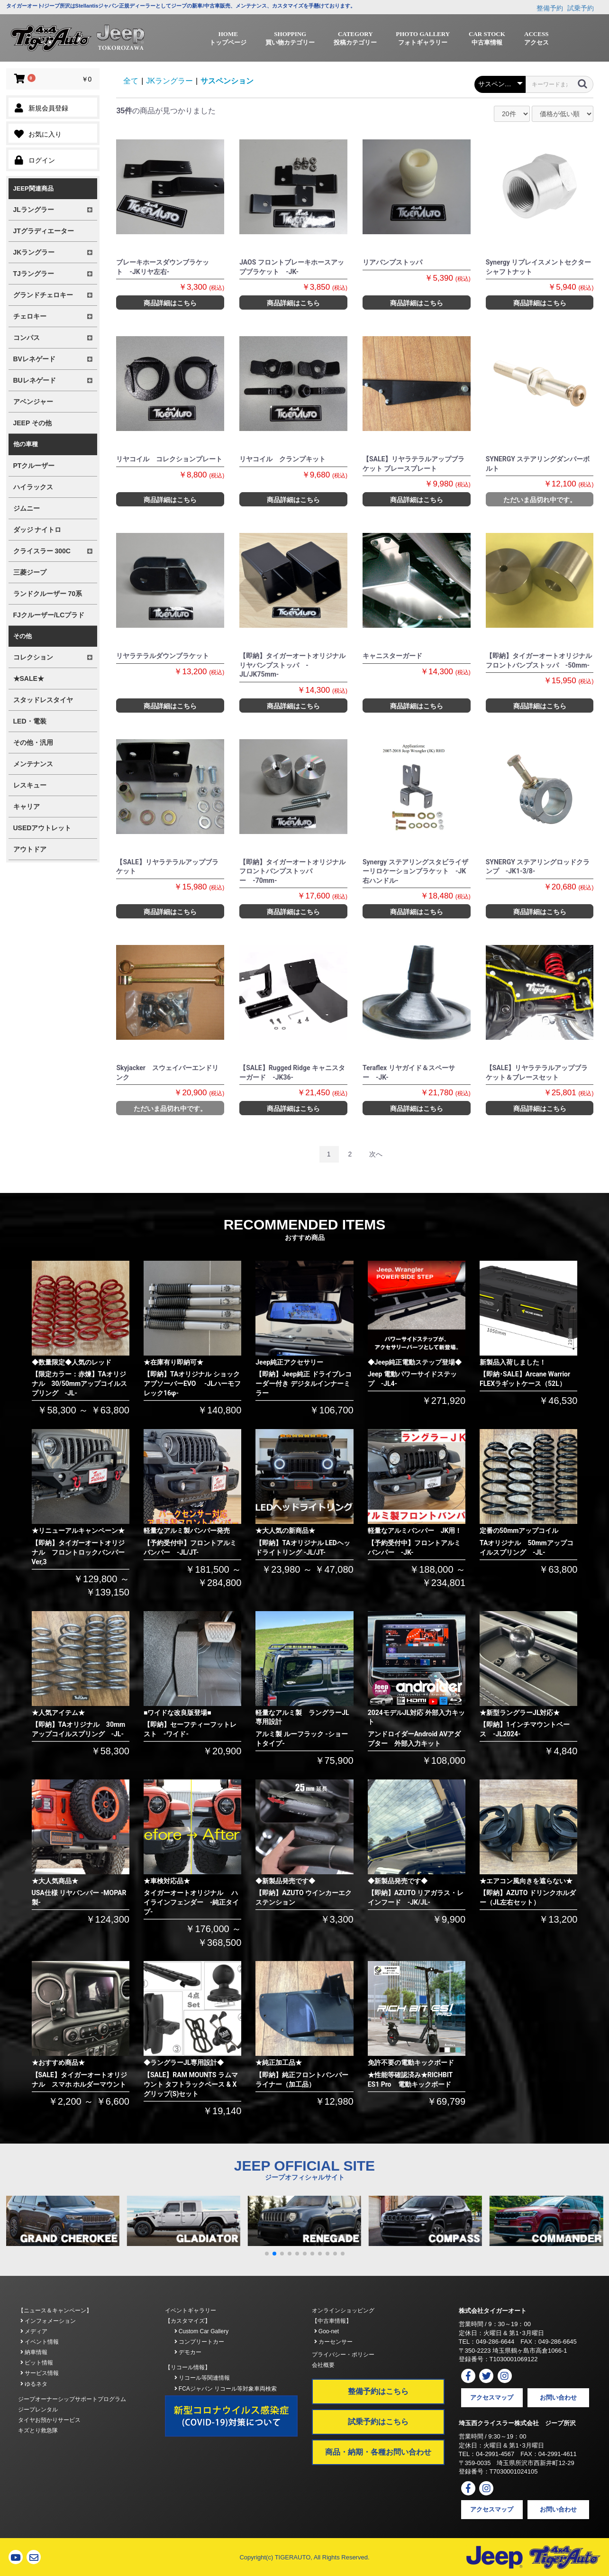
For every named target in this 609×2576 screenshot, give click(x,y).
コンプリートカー (199, 2341)
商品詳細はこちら (170, 303)
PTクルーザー (34, 465)
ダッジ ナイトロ (37, 529)
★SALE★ (28, 678)
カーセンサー (333, 2341)
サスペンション (227, 81)
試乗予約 (580, 8)
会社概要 (323, 2365)
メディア (33, 2331)
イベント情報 (39, 2341)
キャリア (26, 806)
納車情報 (33, 2352)
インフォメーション (48, 2321)
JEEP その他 (32, 423)
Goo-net (326, 2331)
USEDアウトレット (42, 828)
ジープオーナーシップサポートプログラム (72, 2399)
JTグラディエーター (43, 231)
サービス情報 (39, 2373)
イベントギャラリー (190, 2310)
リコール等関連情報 (202, 2377)
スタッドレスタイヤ (43, 700)
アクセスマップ (491, 2397)
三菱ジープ (29, 572)
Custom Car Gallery (201, 2331)
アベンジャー (33, 401)
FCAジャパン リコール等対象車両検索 (225, 2388)
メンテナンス (33, 764)
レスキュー (29, 785)
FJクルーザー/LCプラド (49, 615)
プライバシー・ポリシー (343, 2354)
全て (130, 81)
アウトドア (29, 849)
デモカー (187, 2352)
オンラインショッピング (343, 2310)
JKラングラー (169, 81)
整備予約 (549, 8)
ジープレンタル (38, 2409)
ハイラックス (33, 487)
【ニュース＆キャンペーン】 (55, 2310)
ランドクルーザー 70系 (47, 593)
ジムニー (26, 508)
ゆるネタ (33, 2384)
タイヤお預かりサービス (49, 2420)
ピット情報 (36, 2362)
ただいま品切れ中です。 (539, 500)
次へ (375, 1154)
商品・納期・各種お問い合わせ (378, 2452)
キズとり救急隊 (38, 2430)
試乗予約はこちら (378, 2422)
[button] (267, 2253)
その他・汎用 (33, 742)
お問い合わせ (558, 2397)
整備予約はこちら (378, 2391)
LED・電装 (29, 721)
